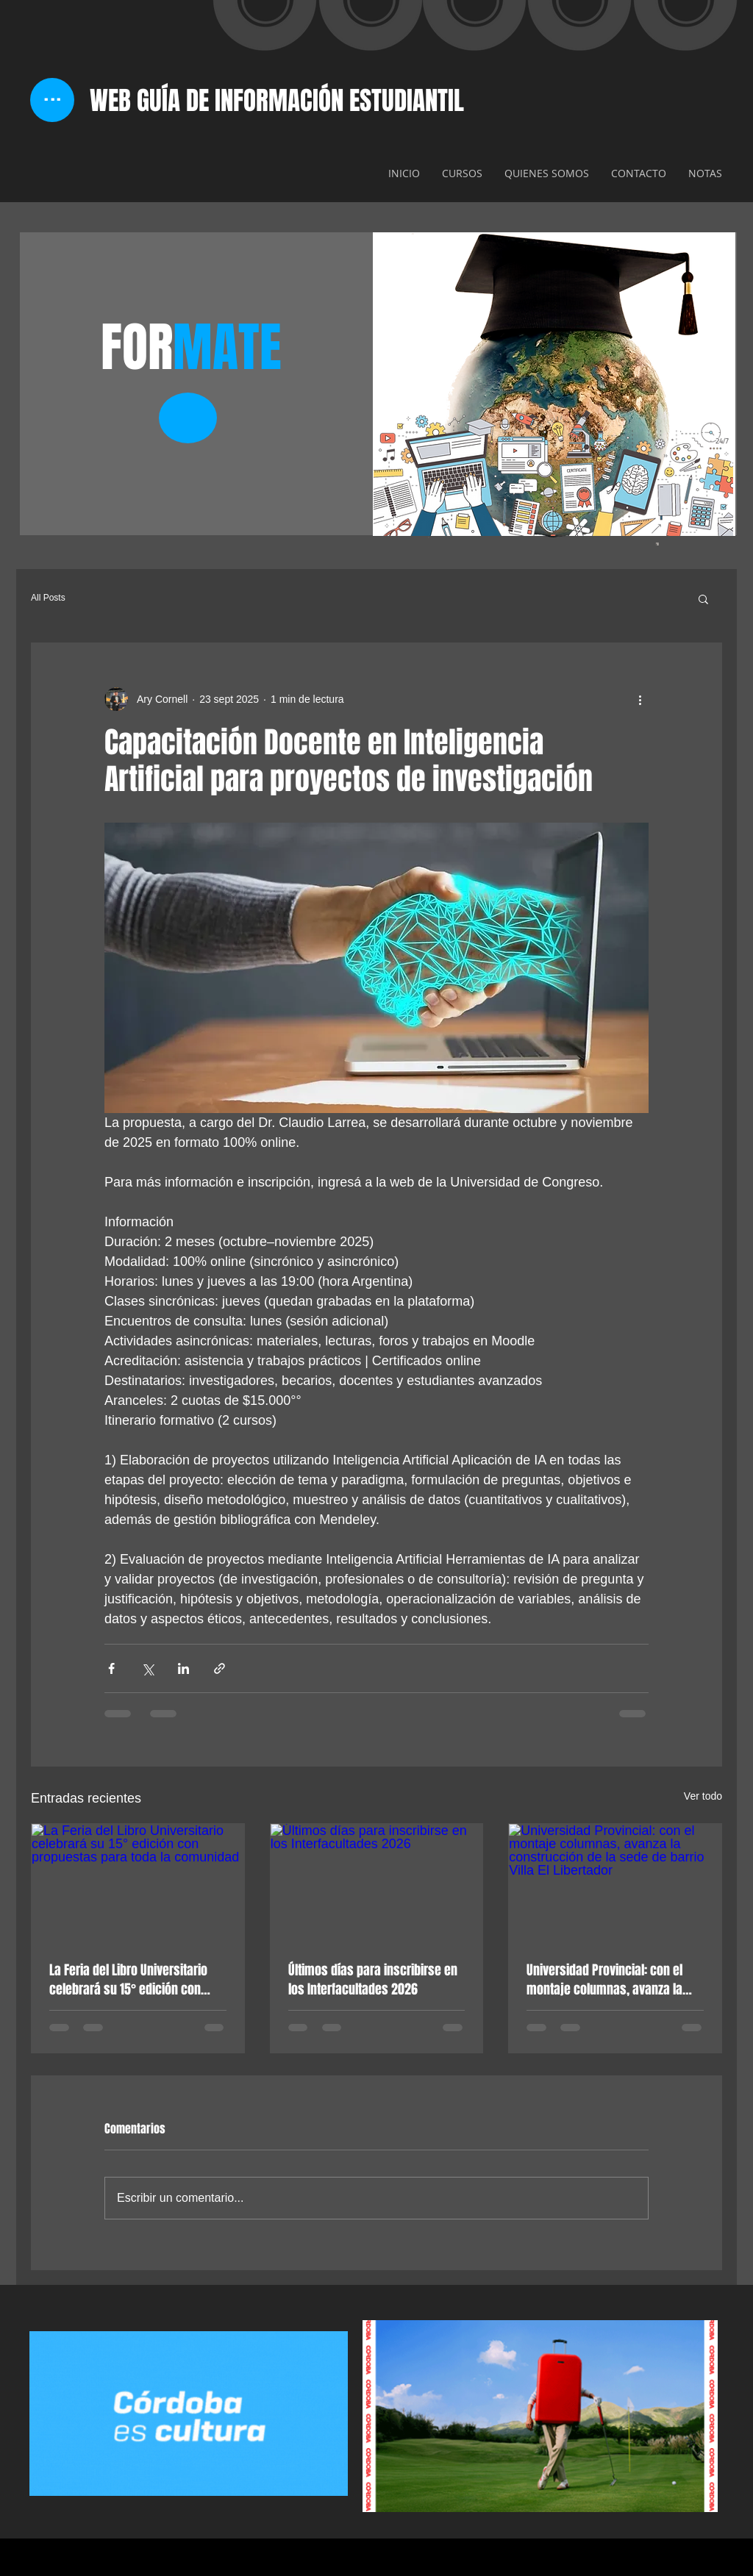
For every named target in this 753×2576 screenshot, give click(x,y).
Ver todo (703, 1796)
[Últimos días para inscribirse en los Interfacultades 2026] (377, 1883)
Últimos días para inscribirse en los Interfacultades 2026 (372, 1980)
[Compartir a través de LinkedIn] (183, 1668)
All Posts (48, 598)
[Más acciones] (640, 699)
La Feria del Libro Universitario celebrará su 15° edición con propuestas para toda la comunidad (128, 1980)
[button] (703, 598)
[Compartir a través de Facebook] (111, 1668)
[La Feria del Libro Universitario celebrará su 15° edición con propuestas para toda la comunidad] (138, 1883)
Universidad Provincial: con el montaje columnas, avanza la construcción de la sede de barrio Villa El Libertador (604, 1980)
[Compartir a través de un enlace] (219, 1668)
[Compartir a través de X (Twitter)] (147, 1668)
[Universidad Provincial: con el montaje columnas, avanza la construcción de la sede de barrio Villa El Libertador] (615, 1883)
